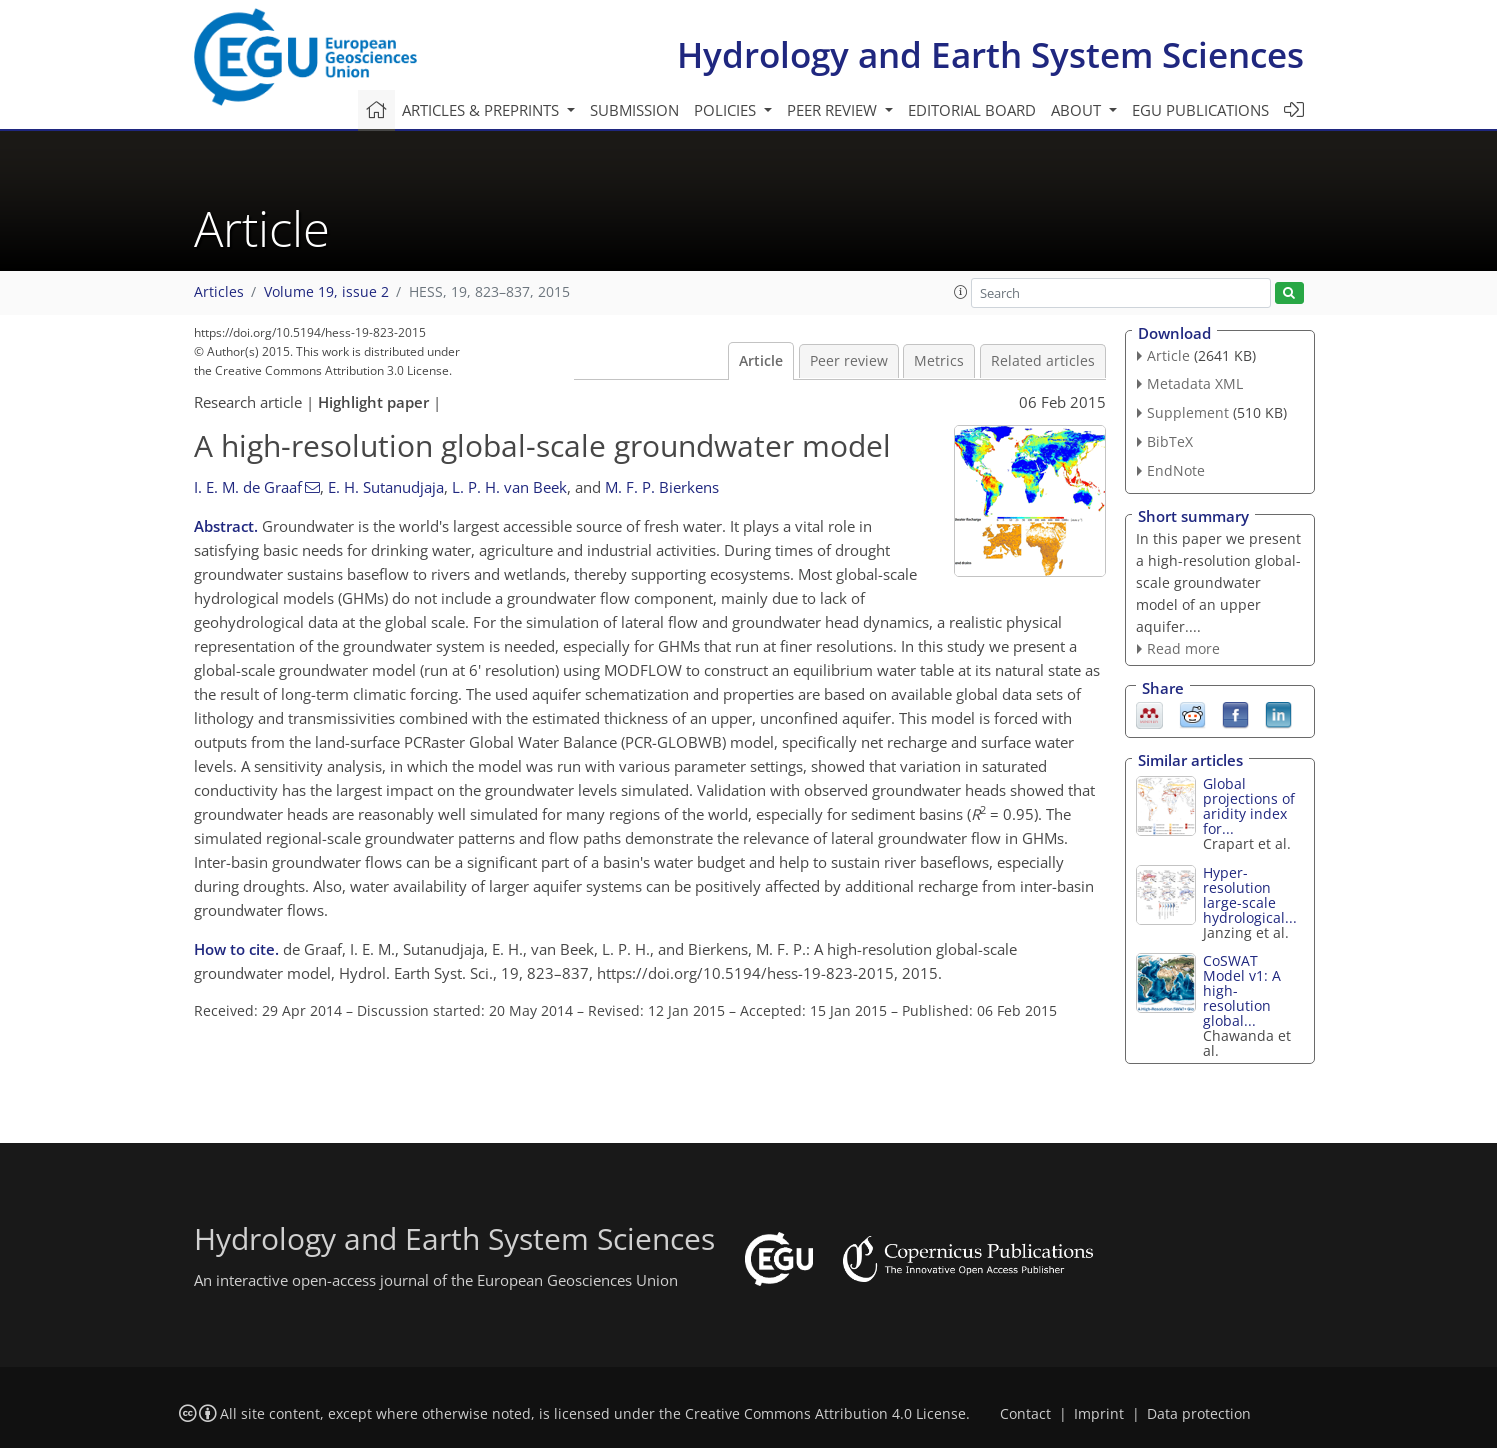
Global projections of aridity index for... (1249, 806)
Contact (1025, 1414)
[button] (961, 292)
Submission (634, 110)
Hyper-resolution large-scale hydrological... (1250, 895)
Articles (219, 292)
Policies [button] (727, 110)
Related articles (1043, 361)
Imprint (1099, 1414)
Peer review (849, 361)
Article (761, 361)
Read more (1183, 648)
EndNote (1176, 470)
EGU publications (1200, 110)
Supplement (1188, 412)
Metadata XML (1195, 383)
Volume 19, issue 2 (326, 292)
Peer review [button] (834, 110)
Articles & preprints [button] (482, 110)
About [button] (1078, 110)
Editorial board (972, 110)
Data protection (1199, 1414)
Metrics (939, 361)
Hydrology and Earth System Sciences (990, 54)
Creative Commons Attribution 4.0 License (825, 1414)
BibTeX (1170, 441)
